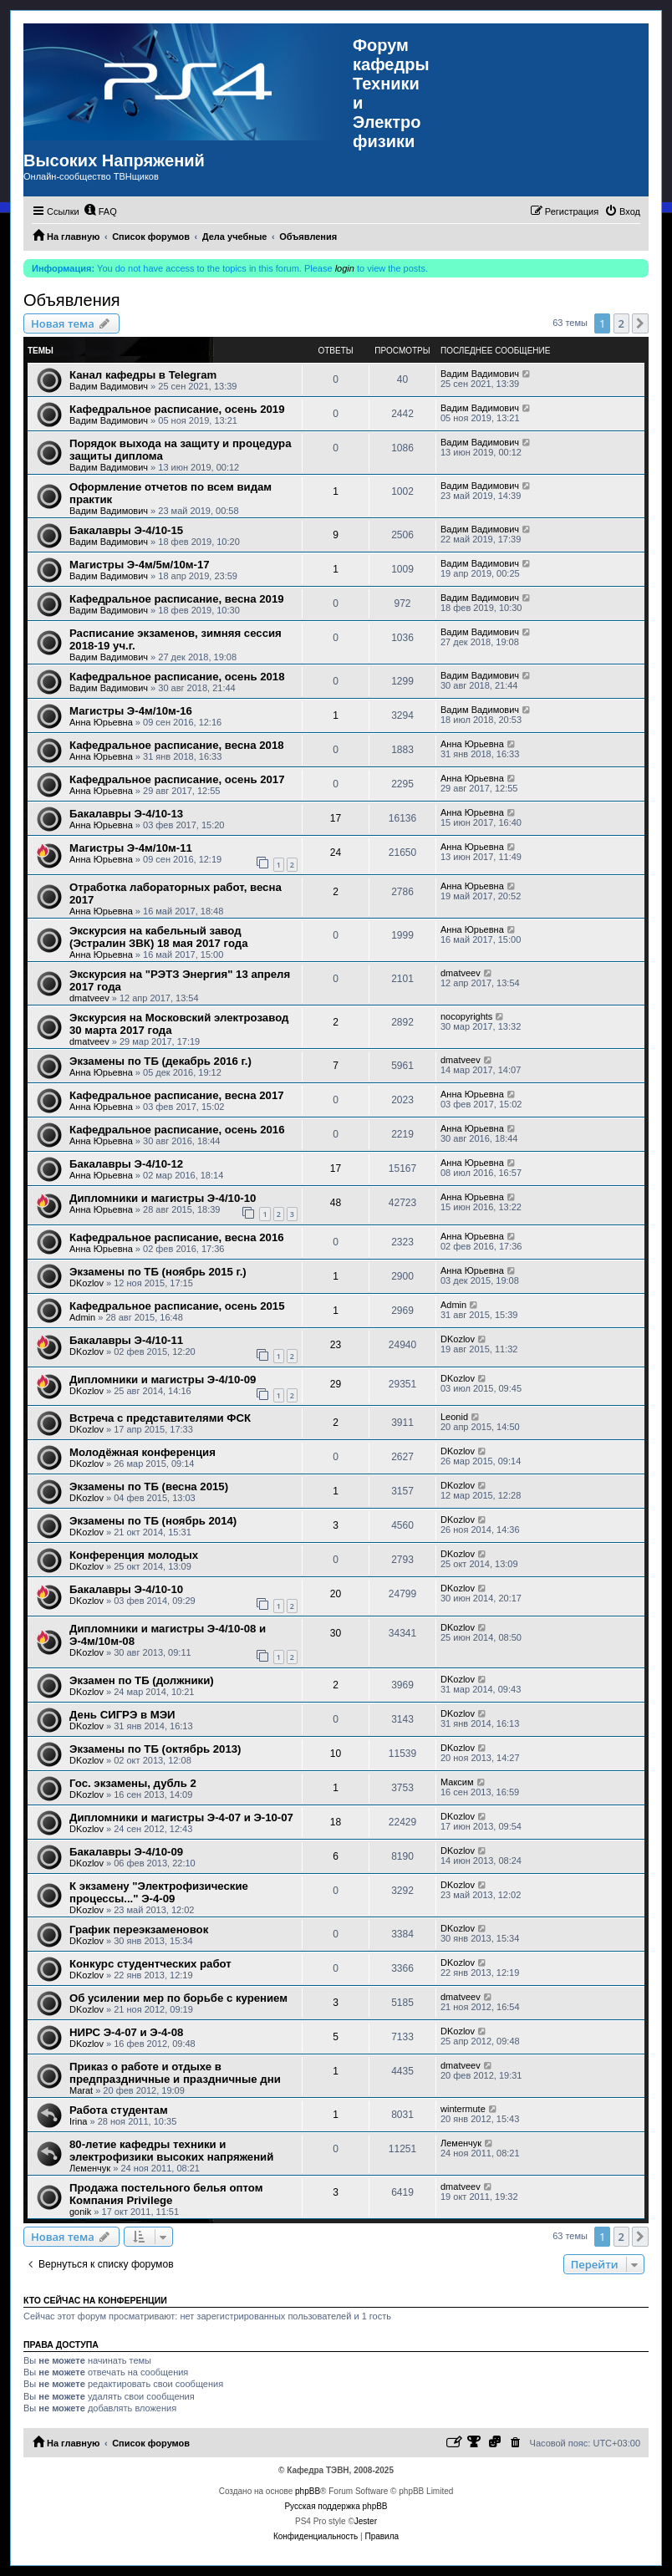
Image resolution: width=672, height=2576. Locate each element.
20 (335, 1594)
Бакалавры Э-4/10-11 (126, 1340)
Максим (457, 1782)
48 (335, 1203)
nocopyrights (466, 1016)
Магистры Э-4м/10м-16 (130, 711)
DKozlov (86, 1283)
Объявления (71, 300)
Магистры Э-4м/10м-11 (130, 848)
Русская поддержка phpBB (335, 2506)
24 (335, 852)
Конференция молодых (133, 1555)
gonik (80, 2212)
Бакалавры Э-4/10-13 (126, 813)
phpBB (307, 2491)
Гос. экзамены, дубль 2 (132, 1783)
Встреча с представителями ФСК (160, 1418)
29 (335, 1384)
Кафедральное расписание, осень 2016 (177, 1129)
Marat (81, 2090)
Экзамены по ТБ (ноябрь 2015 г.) (158, 1271)
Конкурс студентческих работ (150, 1963)
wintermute (463, 2109)
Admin (82, 1317)
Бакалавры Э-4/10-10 (126, 1589)
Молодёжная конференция (142, 1452)
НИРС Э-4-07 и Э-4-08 (126, 2032)
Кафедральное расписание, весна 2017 (176, 1095)
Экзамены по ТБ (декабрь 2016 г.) (160, 1061)
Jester (365, 2521)
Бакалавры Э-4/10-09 (126, 1851)
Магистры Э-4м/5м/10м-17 (139, 564)
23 (335, 1345)
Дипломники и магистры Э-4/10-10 (162, 1198)
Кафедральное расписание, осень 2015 (177, 1306)
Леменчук (89, 2168)
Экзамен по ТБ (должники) (141, 1680)
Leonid (454, 1417)
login (344, 268)
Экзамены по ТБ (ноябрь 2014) (153, 1521)
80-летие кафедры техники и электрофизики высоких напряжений (171, 2150)
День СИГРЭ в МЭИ (122, 1714)
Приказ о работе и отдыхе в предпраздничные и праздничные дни (175, 2072)
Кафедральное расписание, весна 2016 (176, 1237)
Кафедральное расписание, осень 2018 (177, 676)
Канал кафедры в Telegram (142, 375)
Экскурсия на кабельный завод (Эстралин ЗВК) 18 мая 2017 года (158, 936)
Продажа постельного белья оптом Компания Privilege (165, 2194)
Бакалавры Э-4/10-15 (126, 530)
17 (335, 818)
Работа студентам (118, 2110)
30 (335, 1633)
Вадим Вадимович (108, 386)
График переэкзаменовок (138, 1929)
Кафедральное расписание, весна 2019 (176, 599)
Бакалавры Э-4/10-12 (126, 1164)
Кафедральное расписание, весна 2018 (176, 745)
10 (335, 1753)
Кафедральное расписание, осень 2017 (177, 779)
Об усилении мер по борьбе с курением (178, 1998)
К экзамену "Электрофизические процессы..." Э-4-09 (158, 1892)
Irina (78, 2121)
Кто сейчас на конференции (95, 2300)
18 (335, 1822)
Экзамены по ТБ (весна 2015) (148, 1486)
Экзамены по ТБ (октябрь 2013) (155, 1749)
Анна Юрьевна (101, 722)
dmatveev (89, 998)
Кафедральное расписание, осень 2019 (177, 409)
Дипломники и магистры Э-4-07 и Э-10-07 (181, 1817)
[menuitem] (100, 211)
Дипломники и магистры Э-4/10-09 (162, 1379)
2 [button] (621, 323)
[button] (640, 323)
